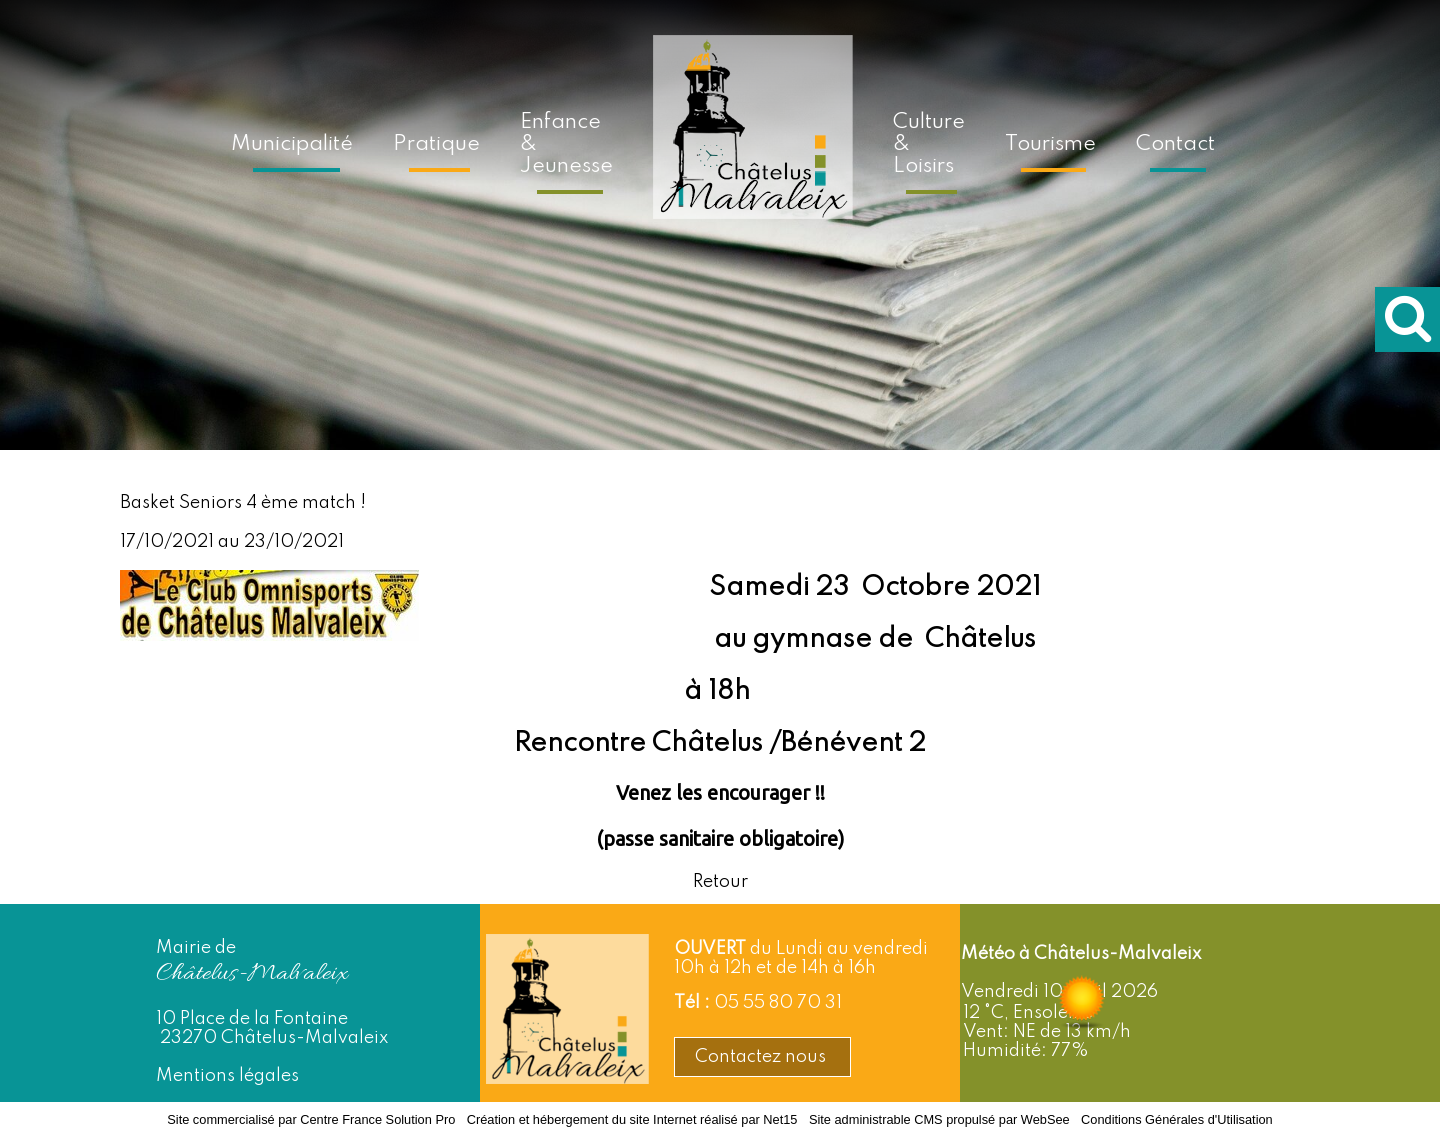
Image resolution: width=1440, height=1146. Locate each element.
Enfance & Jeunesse (566, 144)
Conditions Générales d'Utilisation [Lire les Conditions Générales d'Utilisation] (1177, 1119)
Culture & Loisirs (929, 144)
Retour (720, 882)
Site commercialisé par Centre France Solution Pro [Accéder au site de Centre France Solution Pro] (311, 1119)
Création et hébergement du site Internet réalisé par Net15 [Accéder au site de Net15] (632, 1119)
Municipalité (292, 144)
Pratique (436, 144)
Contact (1175, 144)
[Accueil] (753, 141)
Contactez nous (762, 1057)
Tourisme (1050, 144)
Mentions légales (227, 1076)
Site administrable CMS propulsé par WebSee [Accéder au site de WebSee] (939, 1119)
